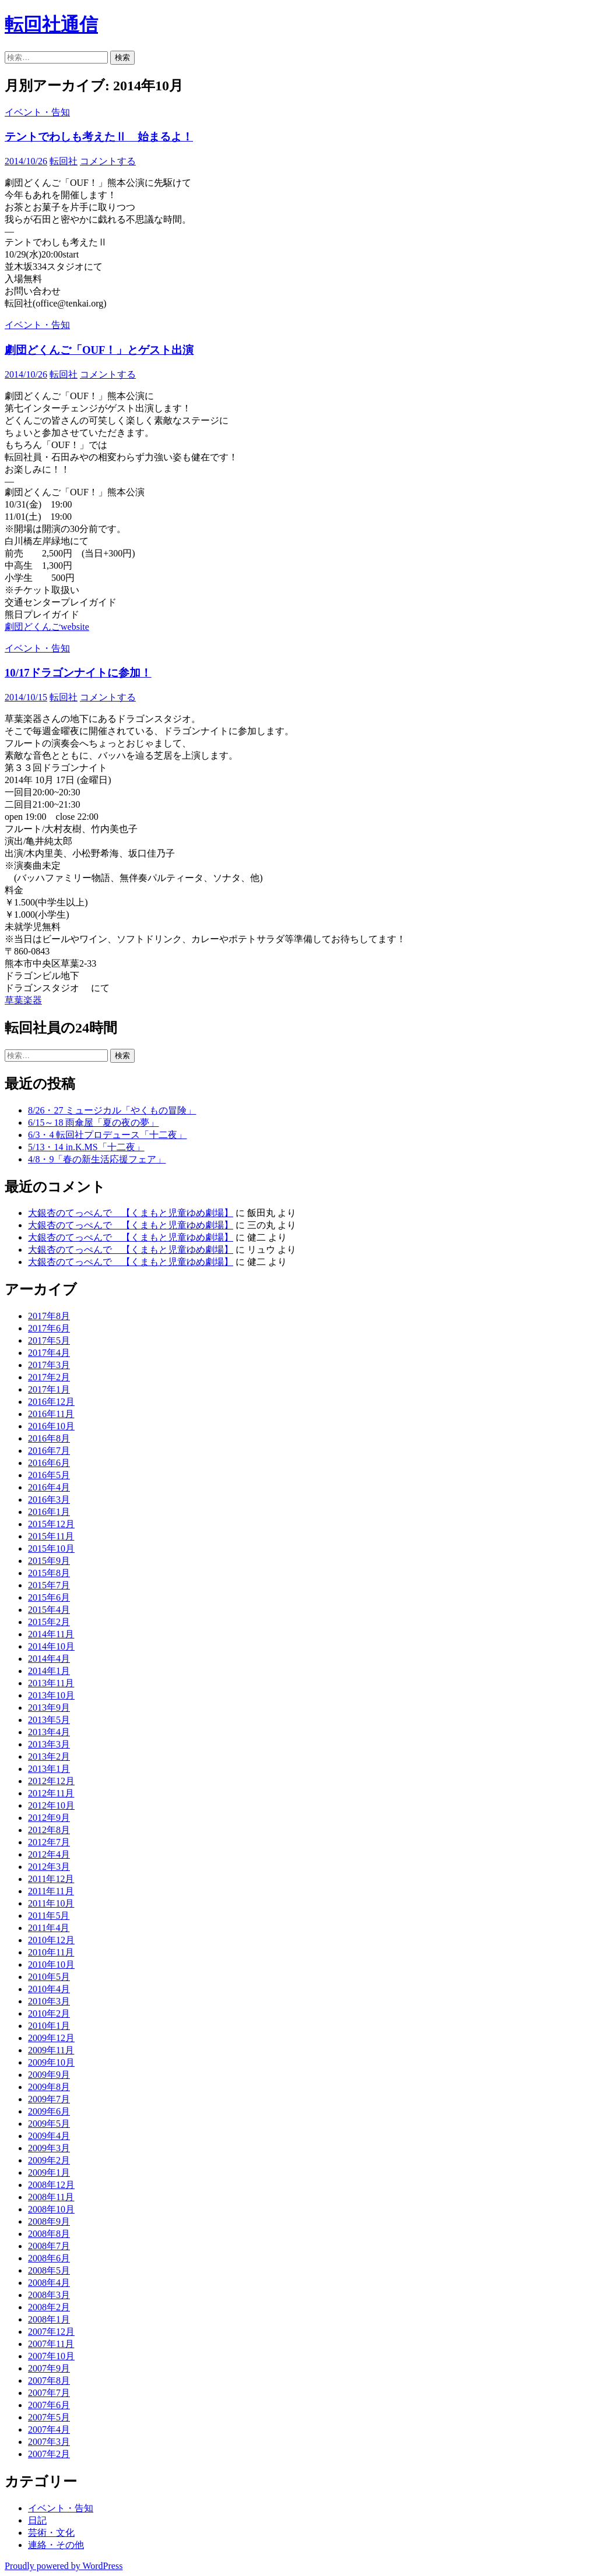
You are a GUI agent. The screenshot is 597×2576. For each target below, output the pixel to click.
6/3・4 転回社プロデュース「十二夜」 (107, 1135)
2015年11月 (51, 1536)
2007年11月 (51, 2344)
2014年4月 (49, 1659)
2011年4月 (48, 1928)
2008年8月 (49, 2234)
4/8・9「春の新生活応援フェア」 (97, 1159)
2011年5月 (48, 1915)
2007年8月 (49, 2380)
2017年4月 (49, 1353)
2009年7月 (49, 2099)
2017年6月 (49, 1328)
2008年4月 (49, 2283)
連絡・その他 (56, 2545)
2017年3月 (49, 1365)
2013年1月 (49, 1769)
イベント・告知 (37, 112)
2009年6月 (49, 2111)
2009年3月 (49, 2148)
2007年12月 (51, 2332)
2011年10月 (51, 1903)
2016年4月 (49, 1487)
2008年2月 (49, 2307)
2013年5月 (49, 1720)
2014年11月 (51, 1634)
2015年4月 (49, 1610)
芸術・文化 (51, 2533)
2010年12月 (51, 1940)
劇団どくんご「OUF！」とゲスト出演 (99, 350)
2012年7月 (49, 1842)
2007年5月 (49, 2417)
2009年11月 (51, 2050)
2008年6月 (49, 2258)
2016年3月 (49, 1499)
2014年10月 (51, 1646)
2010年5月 (49, 1977)
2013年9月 (49, 1707)
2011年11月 (51, 1891)
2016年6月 (49, 1463)
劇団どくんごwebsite (47, 627)
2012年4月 (49, 1854)
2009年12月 (51, 2038)
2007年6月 (49, 2405)
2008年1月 (49, 2319)
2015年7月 (49, 1585)
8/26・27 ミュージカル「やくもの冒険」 (112, 1110)
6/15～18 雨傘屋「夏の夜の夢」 (93, 1122)
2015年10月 (51, 1548)
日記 (37, 2520)
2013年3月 (49, 1744)
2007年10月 (51, 2356)
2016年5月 (49, 1475)
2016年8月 (49, 1438)
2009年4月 (49, 2136)
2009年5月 (49, 2124)
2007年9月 (49, 2368)
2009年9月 (49, 2075)
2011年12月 (51, 1879)
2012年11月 (51, 1793)
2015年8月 (49, 1573)
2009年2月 (49, 2160)
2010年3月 (49, 2001)
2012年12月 (51, 1781)
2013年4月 (49, 1732)
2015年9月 (49, 1561)
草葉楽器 (23, 1000)
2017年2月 (49, 1377)
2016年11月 (51, 1414)
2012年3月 (49, 1867)
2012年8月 (49, 1830)
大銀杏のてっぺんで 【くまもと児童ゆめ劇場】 (130, 1213)
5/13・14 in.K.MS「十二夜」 (86, 1147)
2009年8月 (49, 2087)
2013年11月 (51, 1683)
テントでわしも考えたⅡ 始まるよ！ (99, 137)
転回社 (64, 161)
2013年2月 (49, 1756)
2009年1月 (49, 2172)
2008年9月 (49, 2221)
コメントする (108, 161)
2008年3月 (49, 2295)
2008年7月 (49, 2246)
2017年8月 (49, 1316)
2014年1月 (49, 1671)
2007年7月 (49, 2393)
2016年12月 (51, 1402)
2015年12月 (51, 1524)
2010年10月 (51, 1964)
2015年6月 (49, 1597)
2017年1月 (49, 1389)
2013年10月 (51, 1695)
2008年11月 (51, 2197)
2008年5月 (49, 2270)
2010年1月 (49, 2026)
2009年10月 (51, 2062)
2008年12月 (51, 2185)
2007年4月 (49, 2429)
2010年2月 (49, 2013)
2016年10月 (51, 1426)
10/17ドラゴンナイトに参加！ (78, 673)
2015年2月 (49, 1622)
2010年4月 (49, 1989)
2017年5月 (49, 1340)
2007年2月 (49, 2454)
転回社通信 (51, 24)
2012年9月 (49, 1818)
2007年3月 (49, 2442)
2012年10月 (51, 1805)
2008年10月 (51, 2209)
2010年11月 (51, 1952)
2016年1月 (49, 1512)
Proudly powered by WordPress (63, 2566)
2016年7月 (49, 1451)
